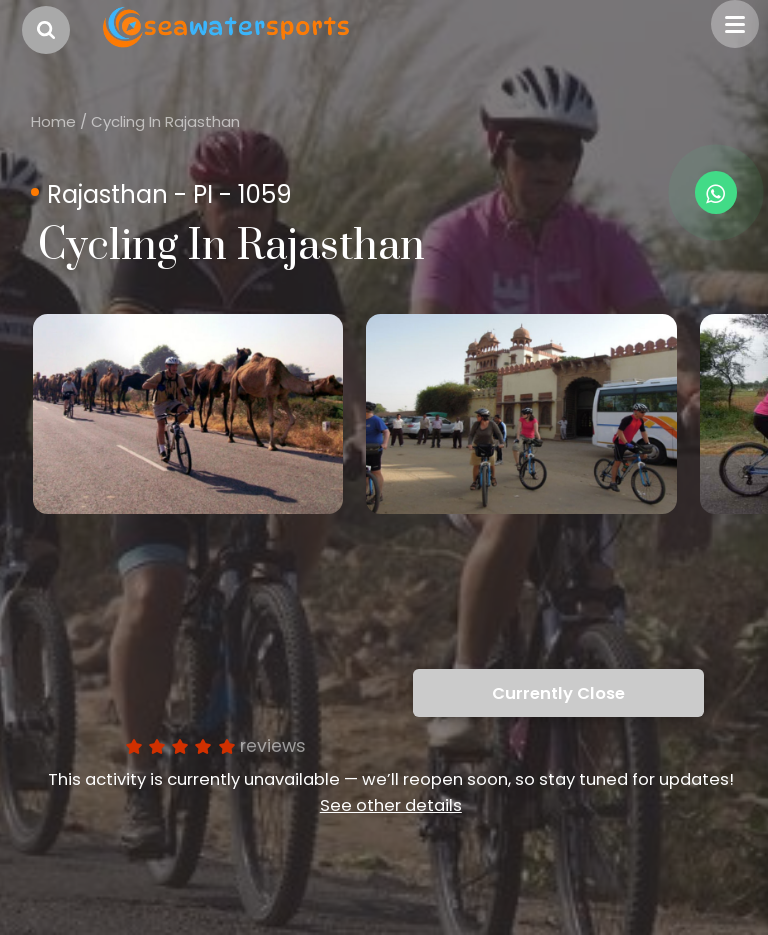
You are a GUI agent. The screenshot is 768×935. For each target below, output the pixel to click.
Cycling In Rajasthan (165, 121)
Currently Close (558, 693)
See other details (391, 805)
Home (53, 121)
